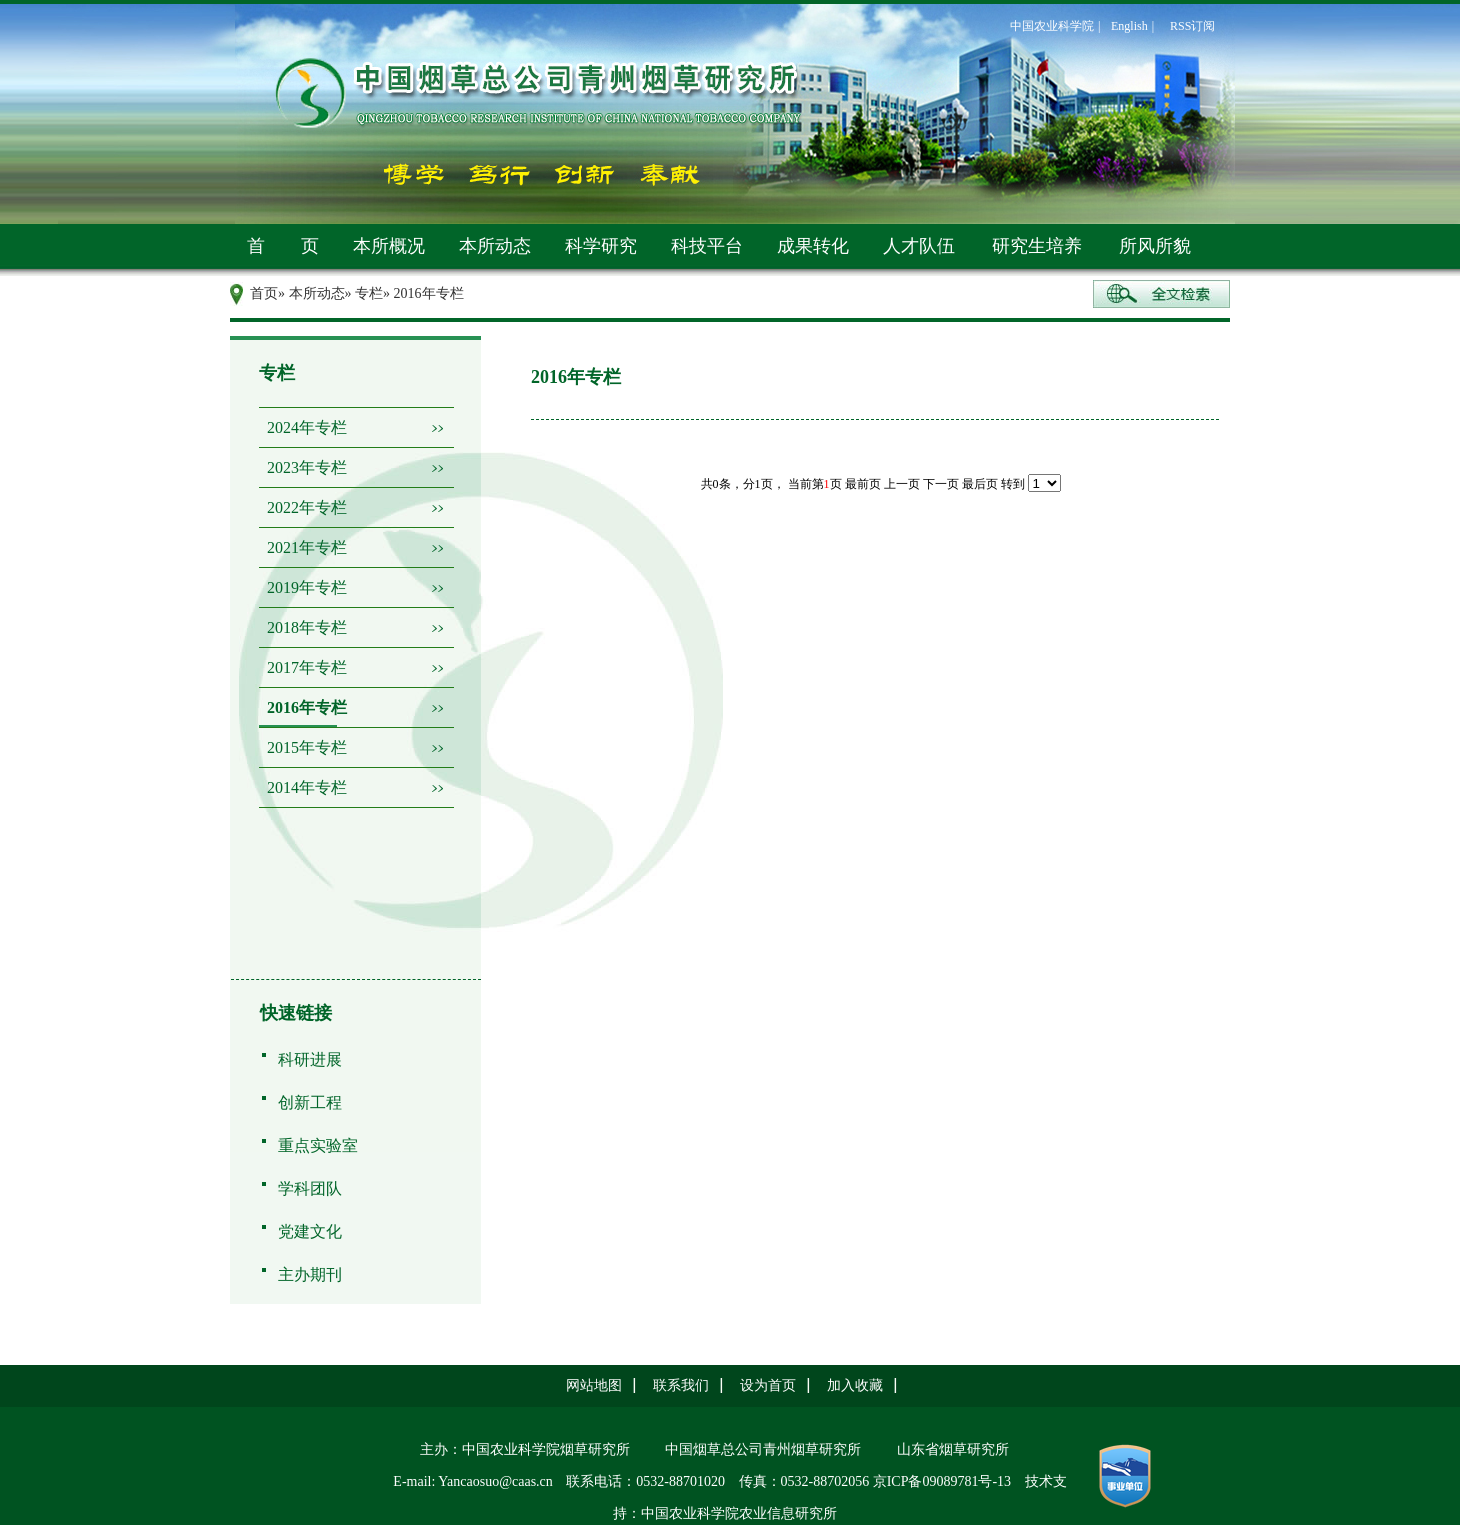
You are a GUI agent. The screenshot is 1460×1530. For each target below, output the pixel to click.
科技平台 (707, 246)
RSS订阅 (1192, 26)
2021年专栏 (307, 547)
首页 (264, 293)
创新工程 (310, 1102)
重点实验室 (318, 1145)
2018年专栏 (307, 627)
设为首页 (768, 1385)
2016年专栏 (307, 707)
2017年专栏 (307, 667)
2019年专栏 (307, 587)
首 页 (283, 246)
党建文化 (310, 1231)
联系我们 (681, 1385)
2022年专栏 (307, 507)
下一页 (941, 484)
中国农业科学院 (1052, 26)
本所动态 (495, 246)
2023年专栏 (307, 467)
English (1129, 26)
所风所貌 (1155, 246)
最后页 (980, 484)
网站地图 (594, 1385)
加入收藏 (855, 1385)
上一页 (902, 484)
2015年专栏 (307, 747)
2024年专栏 (307, 427)
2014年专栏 (307, 787)
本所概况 (389, 246)
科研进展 (310, 1059)
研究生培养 (1037, 246)
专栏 (369, 293)
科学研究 (601, 246)
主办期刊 (310, 1274)
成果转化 (813, 246)
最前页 (863, 484)
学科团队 (310, 1188)
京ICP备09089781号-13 (942, 1481)
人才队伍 (919, 246)
